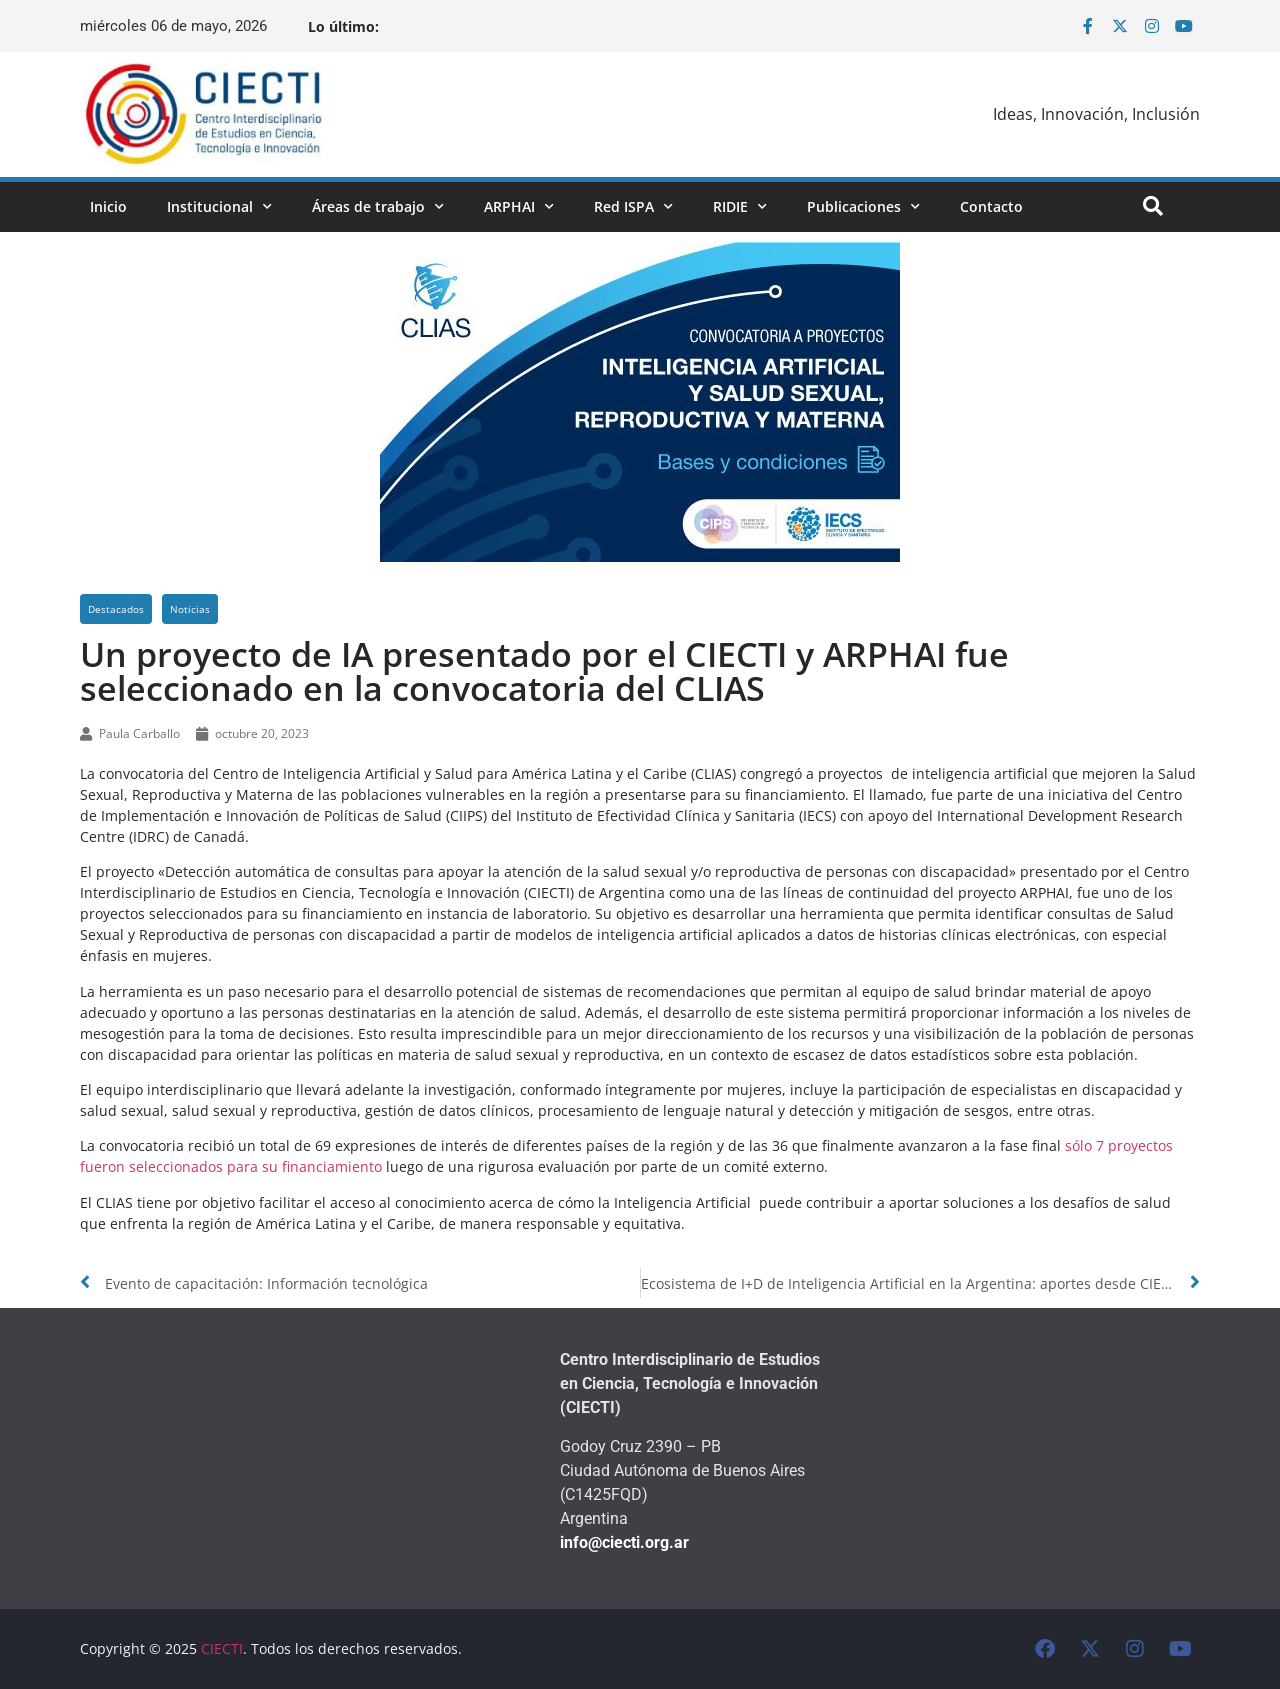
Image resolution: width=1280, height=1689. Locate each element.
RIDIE (740, 207)
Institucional (219, 207)
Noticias (190, 609)
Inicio (108, 206)
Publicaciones (863, 207)
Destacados (116, 609)
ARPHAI (519, 207)
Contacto (991, 206)
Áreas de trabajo (378, 207)
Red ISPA (633, 207)
